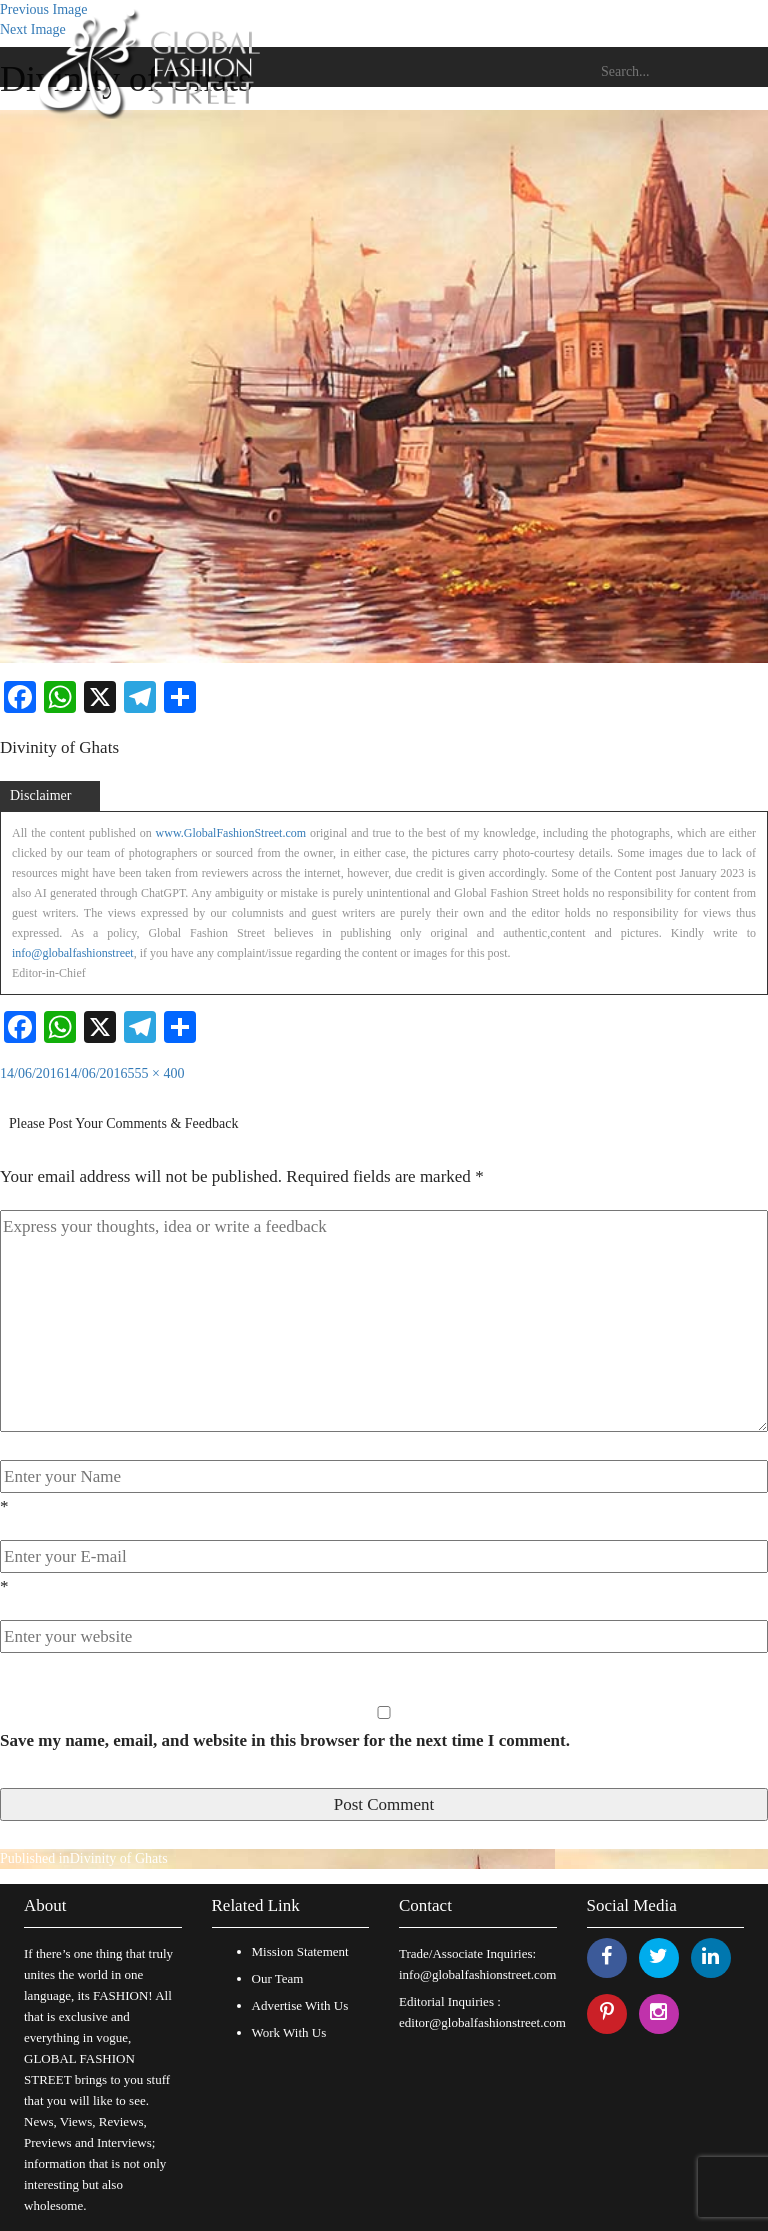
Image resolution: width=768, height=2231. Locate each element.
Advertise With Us (300, 2005)
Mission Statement (300, 1951)
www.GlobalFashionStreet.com (231, 833)
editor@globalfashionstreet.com (482, 2022)
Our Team (278, 1978)
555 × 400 (156, 1073)
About (45, 1905)
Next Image (33, 29)
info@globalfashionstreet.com (477, 1974)
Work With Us (289, 2032)
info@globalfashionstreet (73, 953)
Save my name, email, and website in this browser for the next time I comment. (285, 1740)
